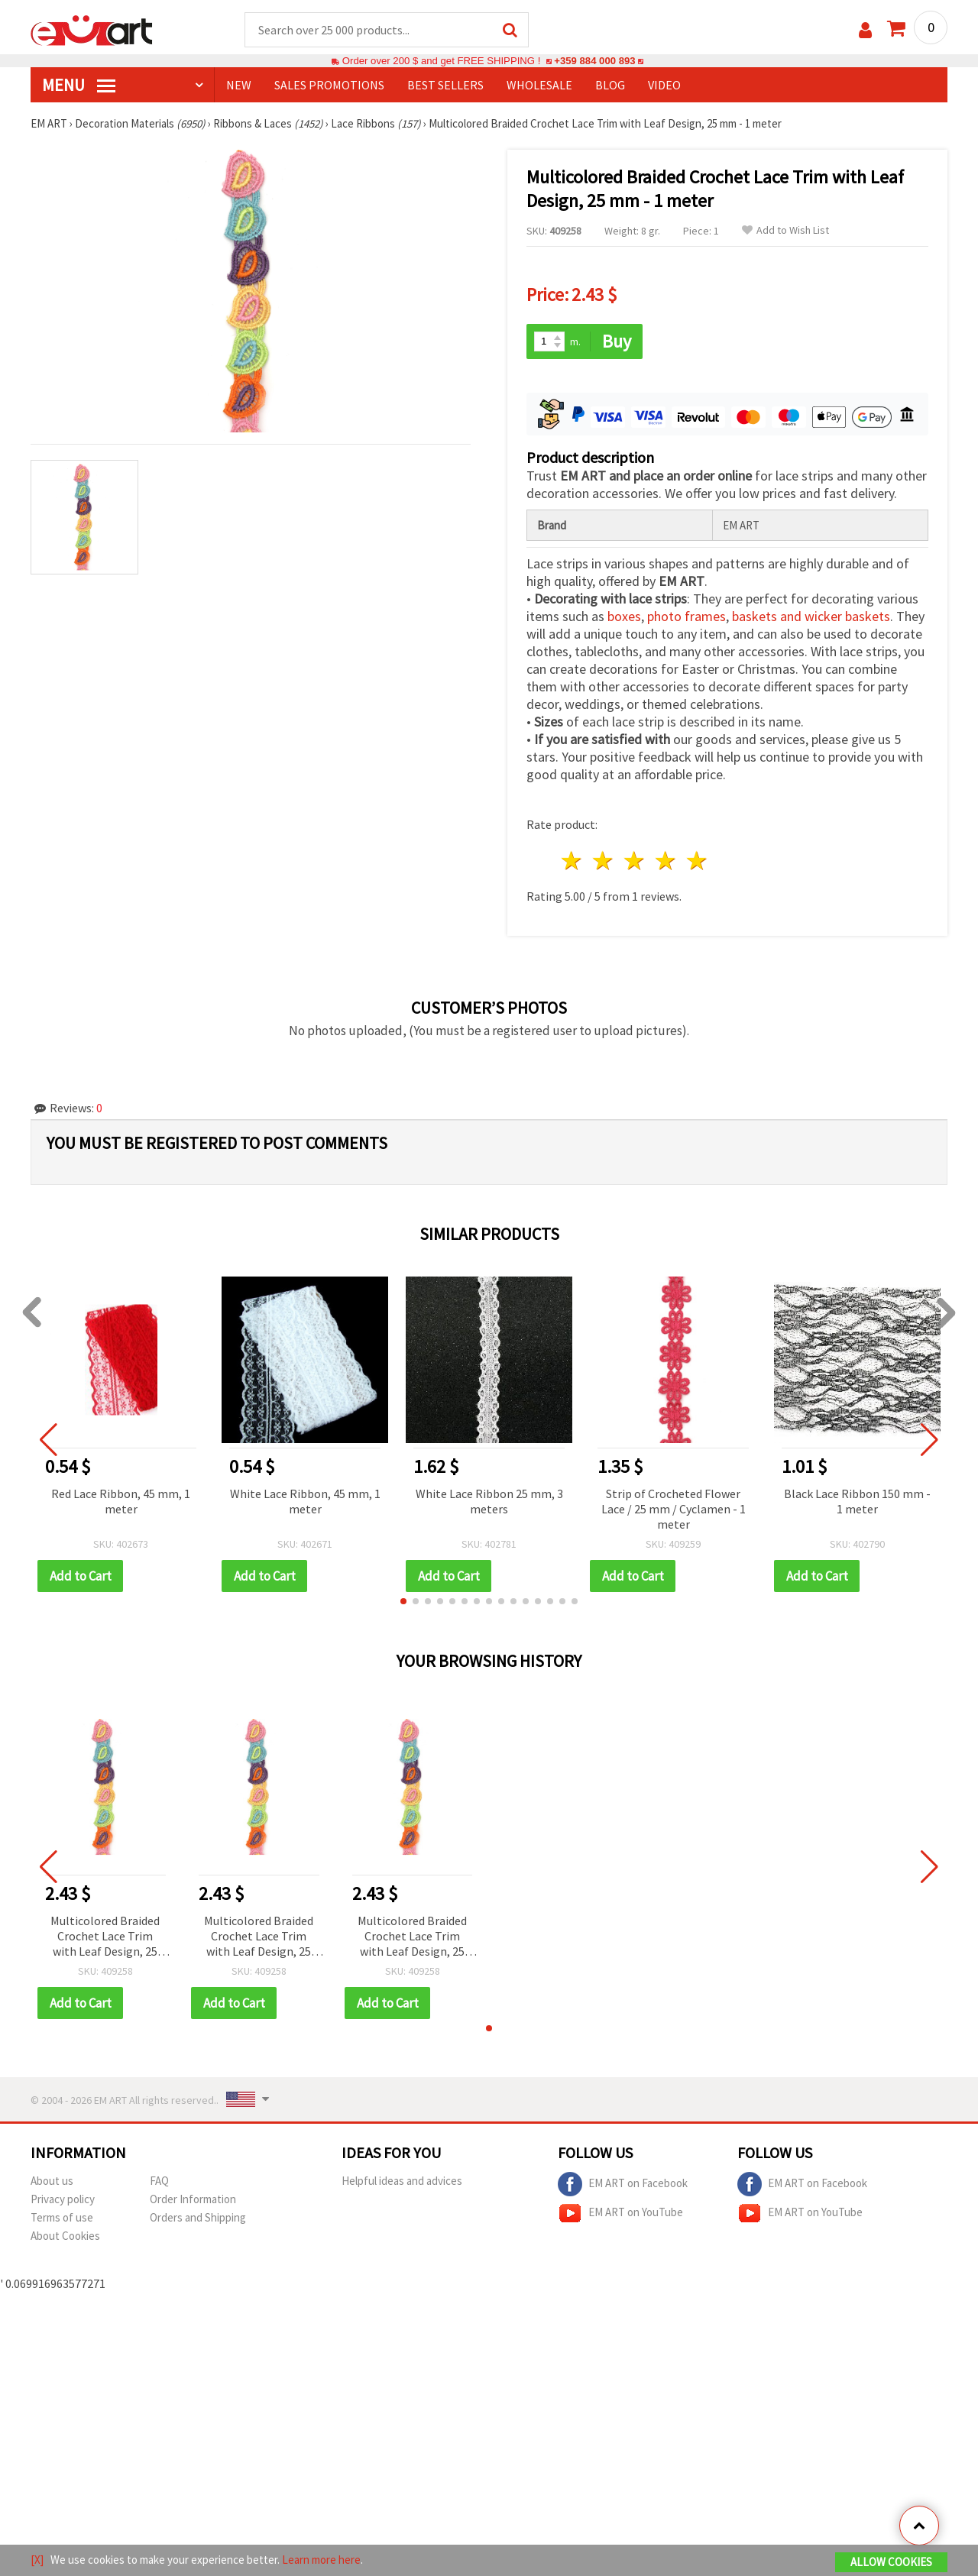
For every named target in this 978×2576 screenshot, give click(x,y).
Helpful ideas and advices (402, 2180)
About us (52, 2180)
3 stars (635, 860)
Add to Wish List (785, 230)
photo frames (686, 616)
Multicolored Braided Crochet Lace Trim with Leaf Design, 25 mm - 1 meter (105, 1937)
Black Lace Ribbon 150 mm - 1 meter (857, 1501)
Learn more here (321, 2559)
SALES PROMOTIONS (329, 84)
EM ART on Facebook (623, 2184)
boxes (624, 616)
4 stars (666, 860)
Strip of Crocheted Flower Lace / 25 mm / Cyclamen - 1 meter (673, 1509)
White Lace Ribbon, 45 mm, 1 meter (305, 1501)
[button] (403, 1601)
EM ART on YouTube (620, 2213)
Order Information (193, 2199)
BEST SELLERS (445, 84)
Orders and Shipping (198, 2217)
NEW (238, 84)
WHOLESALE (539, 84)
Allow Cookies (891, 2562)
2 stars (604, 860)
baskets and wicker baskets (811, 616)
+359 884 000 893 (594, 60)
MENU (78, 84)
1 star (572, 860)
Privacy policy (63, 2199)
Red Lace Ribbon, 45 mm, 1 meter (120, 1501)
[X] (37, 2559)
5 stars (697, 860)
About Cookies (65, 2235)
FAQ (159, 2180)
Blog (610, 84)
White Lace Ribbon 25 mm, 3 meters (489, 1501)
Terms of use (62, 2217)
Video (664, 84)
